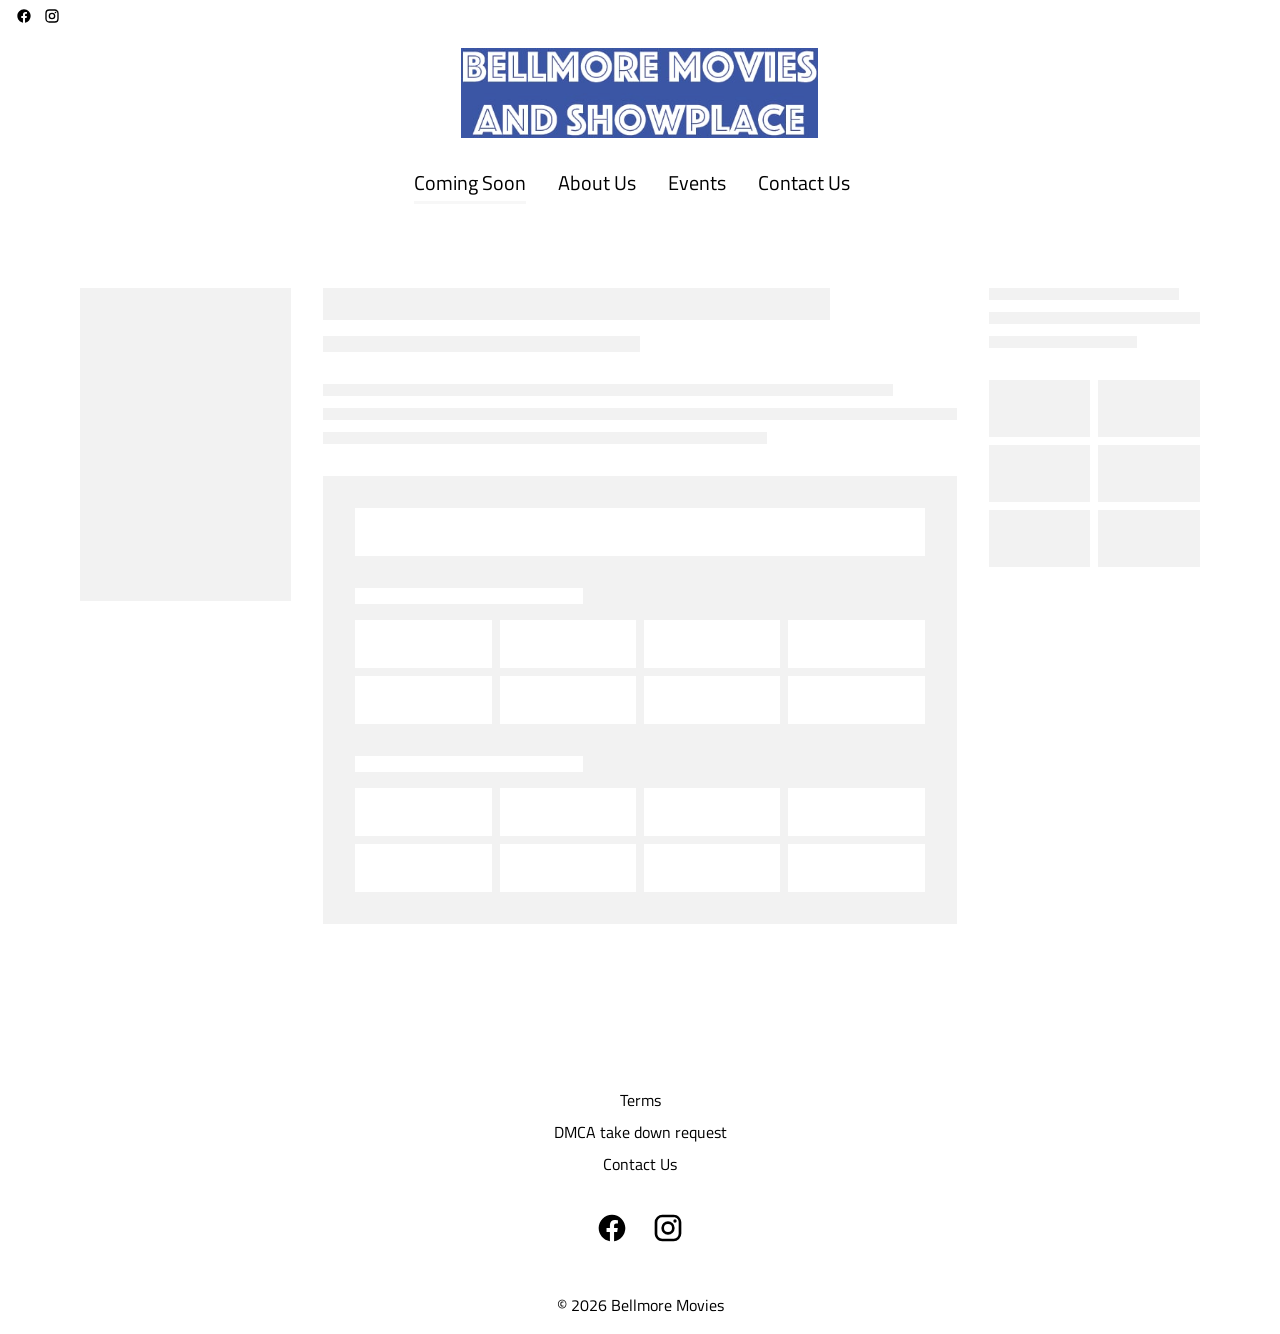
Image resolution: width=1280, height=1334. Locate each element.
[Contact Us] (804, 184)
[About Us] (597, 184)
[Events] (697, 184)
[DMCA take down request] (640, 1132)
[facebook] (24, 16)
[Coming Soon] (470, 184)
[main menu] (632, 184)
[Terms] (640, 1100)
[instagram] (52, 16)
